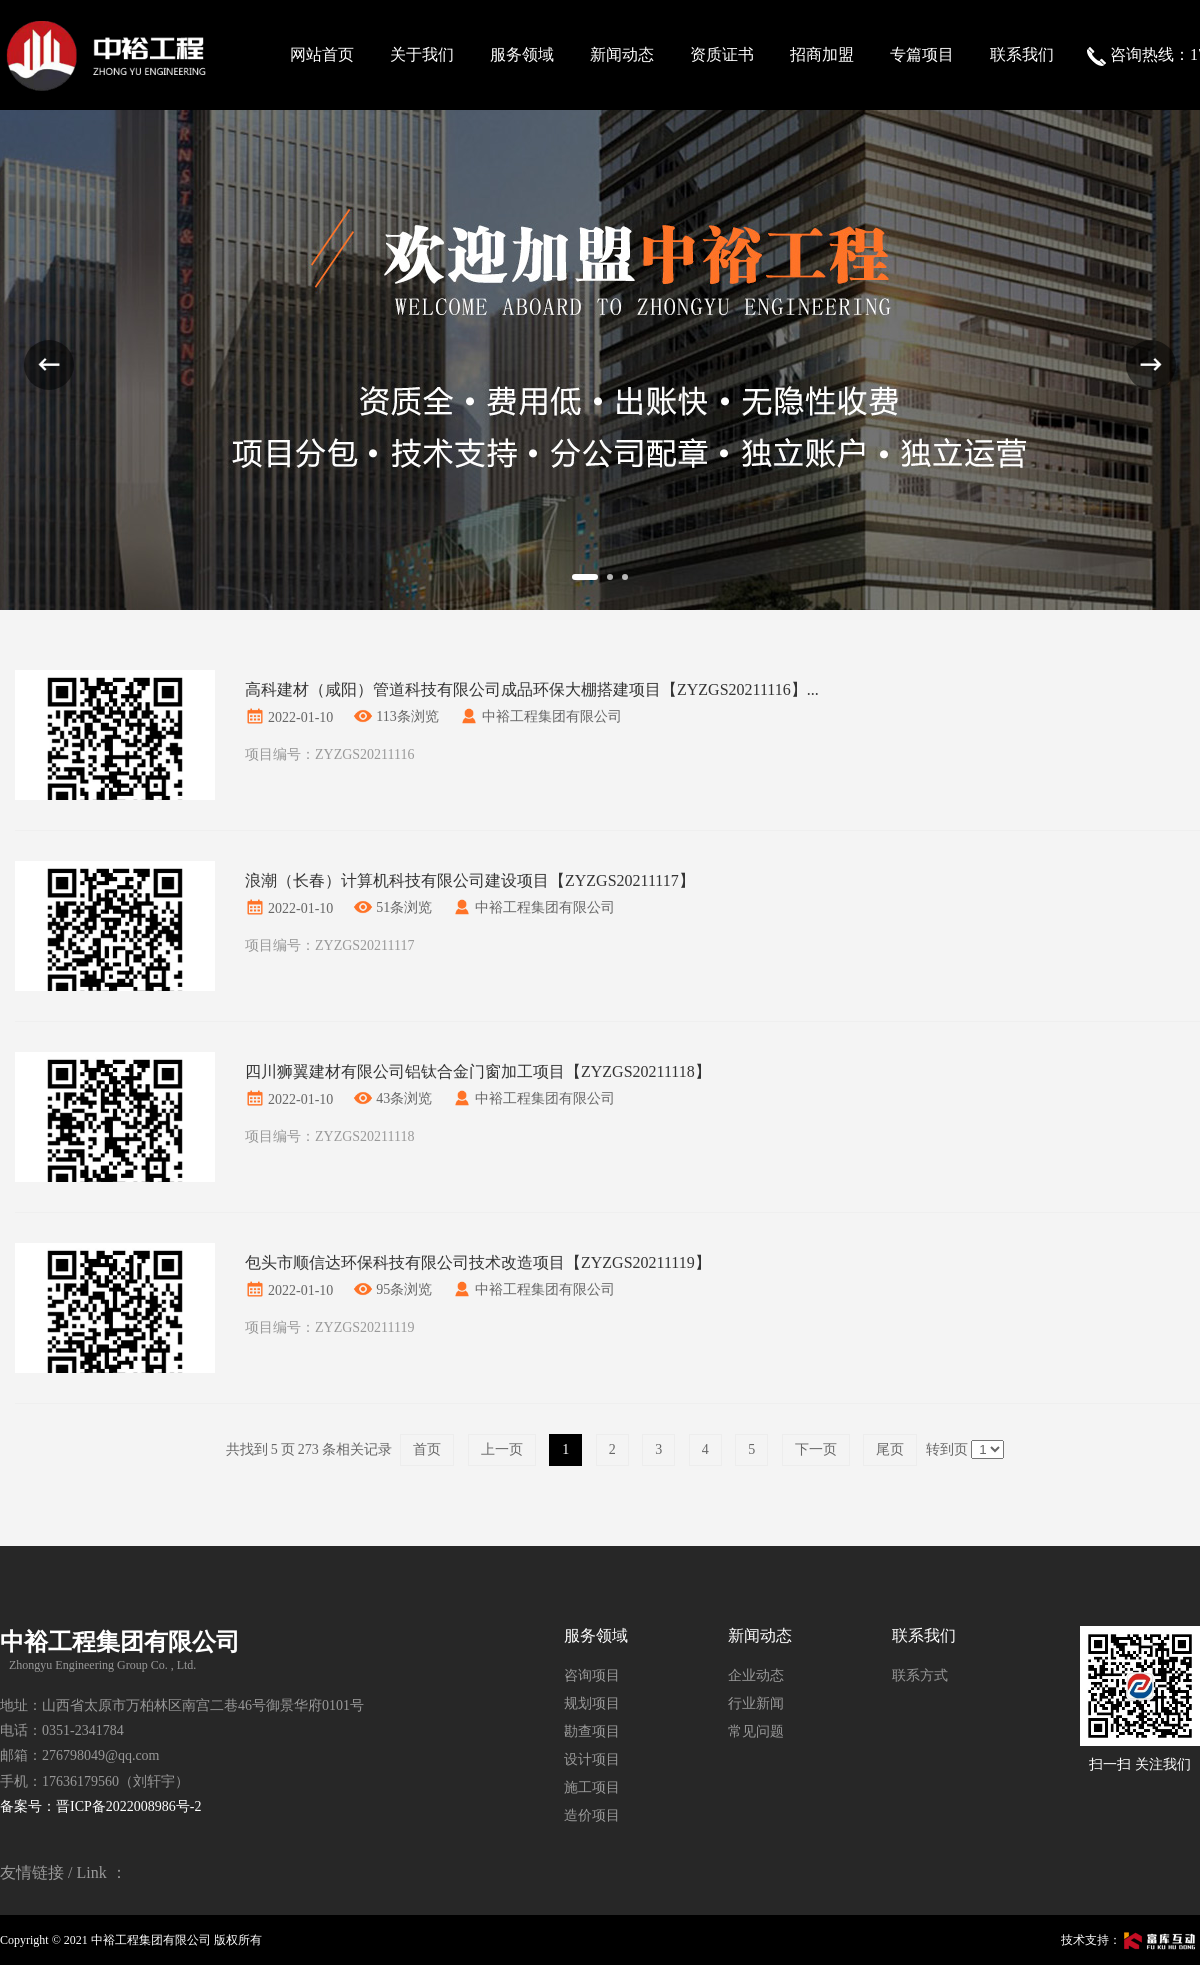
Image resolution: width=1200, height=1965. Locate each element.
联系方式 (920, 1675)
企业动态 (756, 1675)
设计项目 (592, 1759)
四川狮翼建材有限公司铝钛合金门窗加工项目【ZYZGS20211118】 (478, 1071)
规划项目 (592, 1703)
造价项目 (592, 1815)
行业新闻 (756, 1703)
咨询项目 (592, 1675)
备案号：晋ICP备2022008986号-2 (100, 1806)
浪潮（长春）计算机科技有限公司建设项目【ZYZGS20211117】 (470, 880)
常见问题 (756, 1731)
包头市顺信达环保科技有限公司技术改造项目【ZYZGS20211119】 (478, 1262)
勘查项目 (592, 1731)
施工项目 (592, 1787)
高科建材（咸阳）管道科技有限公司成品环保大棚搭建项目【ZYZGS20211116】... (532, 689)
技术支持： (1130, 1940)
